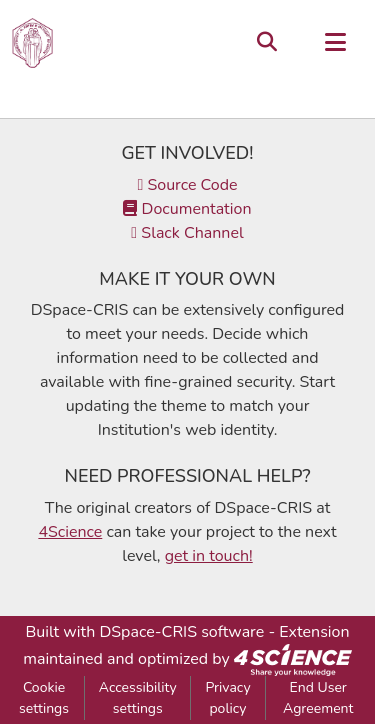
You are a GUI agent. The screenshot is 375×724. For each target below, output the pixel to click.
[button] (32, 43)
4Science (70, 532)
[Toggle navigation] (335, 43)
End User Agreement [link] (318, 698)
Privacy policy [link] (227, 698)
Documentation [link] (187, 209)
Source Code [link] (187, 185)
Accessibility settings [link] (138, 698)
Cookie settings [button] (44, 698)
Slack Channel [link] (187, 233)
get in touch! (209, 556)
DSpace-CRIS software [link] (181, 632)
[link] (293, 659)
